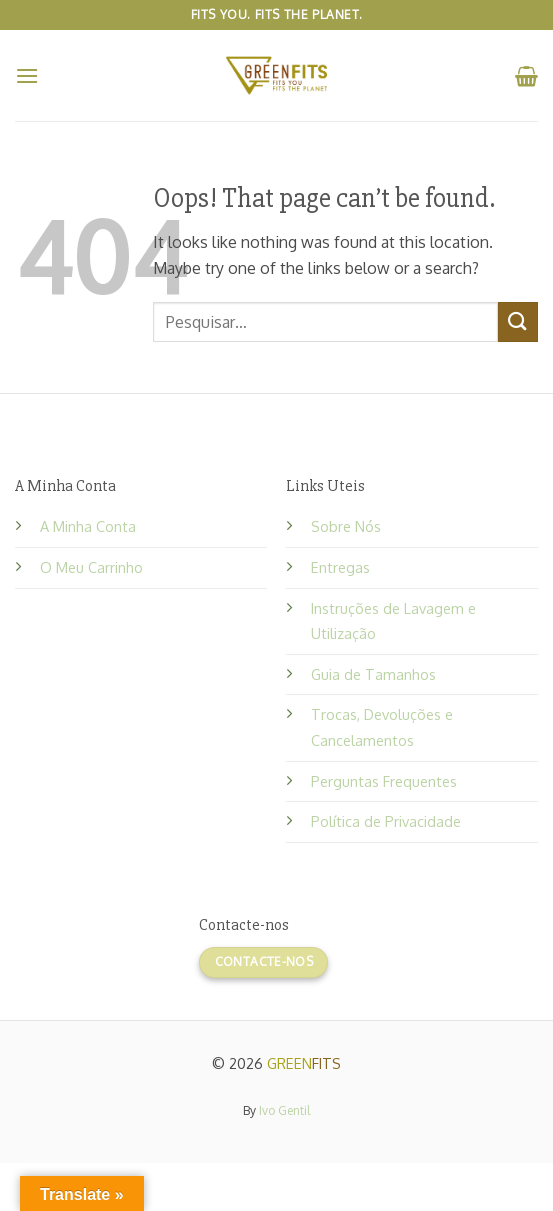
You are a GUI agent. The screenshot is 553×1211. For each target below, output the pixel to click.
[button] (27, 75)
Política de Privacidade (386, 821)
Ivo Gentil (284, 1110)
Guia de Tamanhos (373, 674)
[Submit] (518, 321)
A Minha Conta (88, 526)
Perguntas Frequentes (384, 781)
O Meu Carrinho (91, 567)
